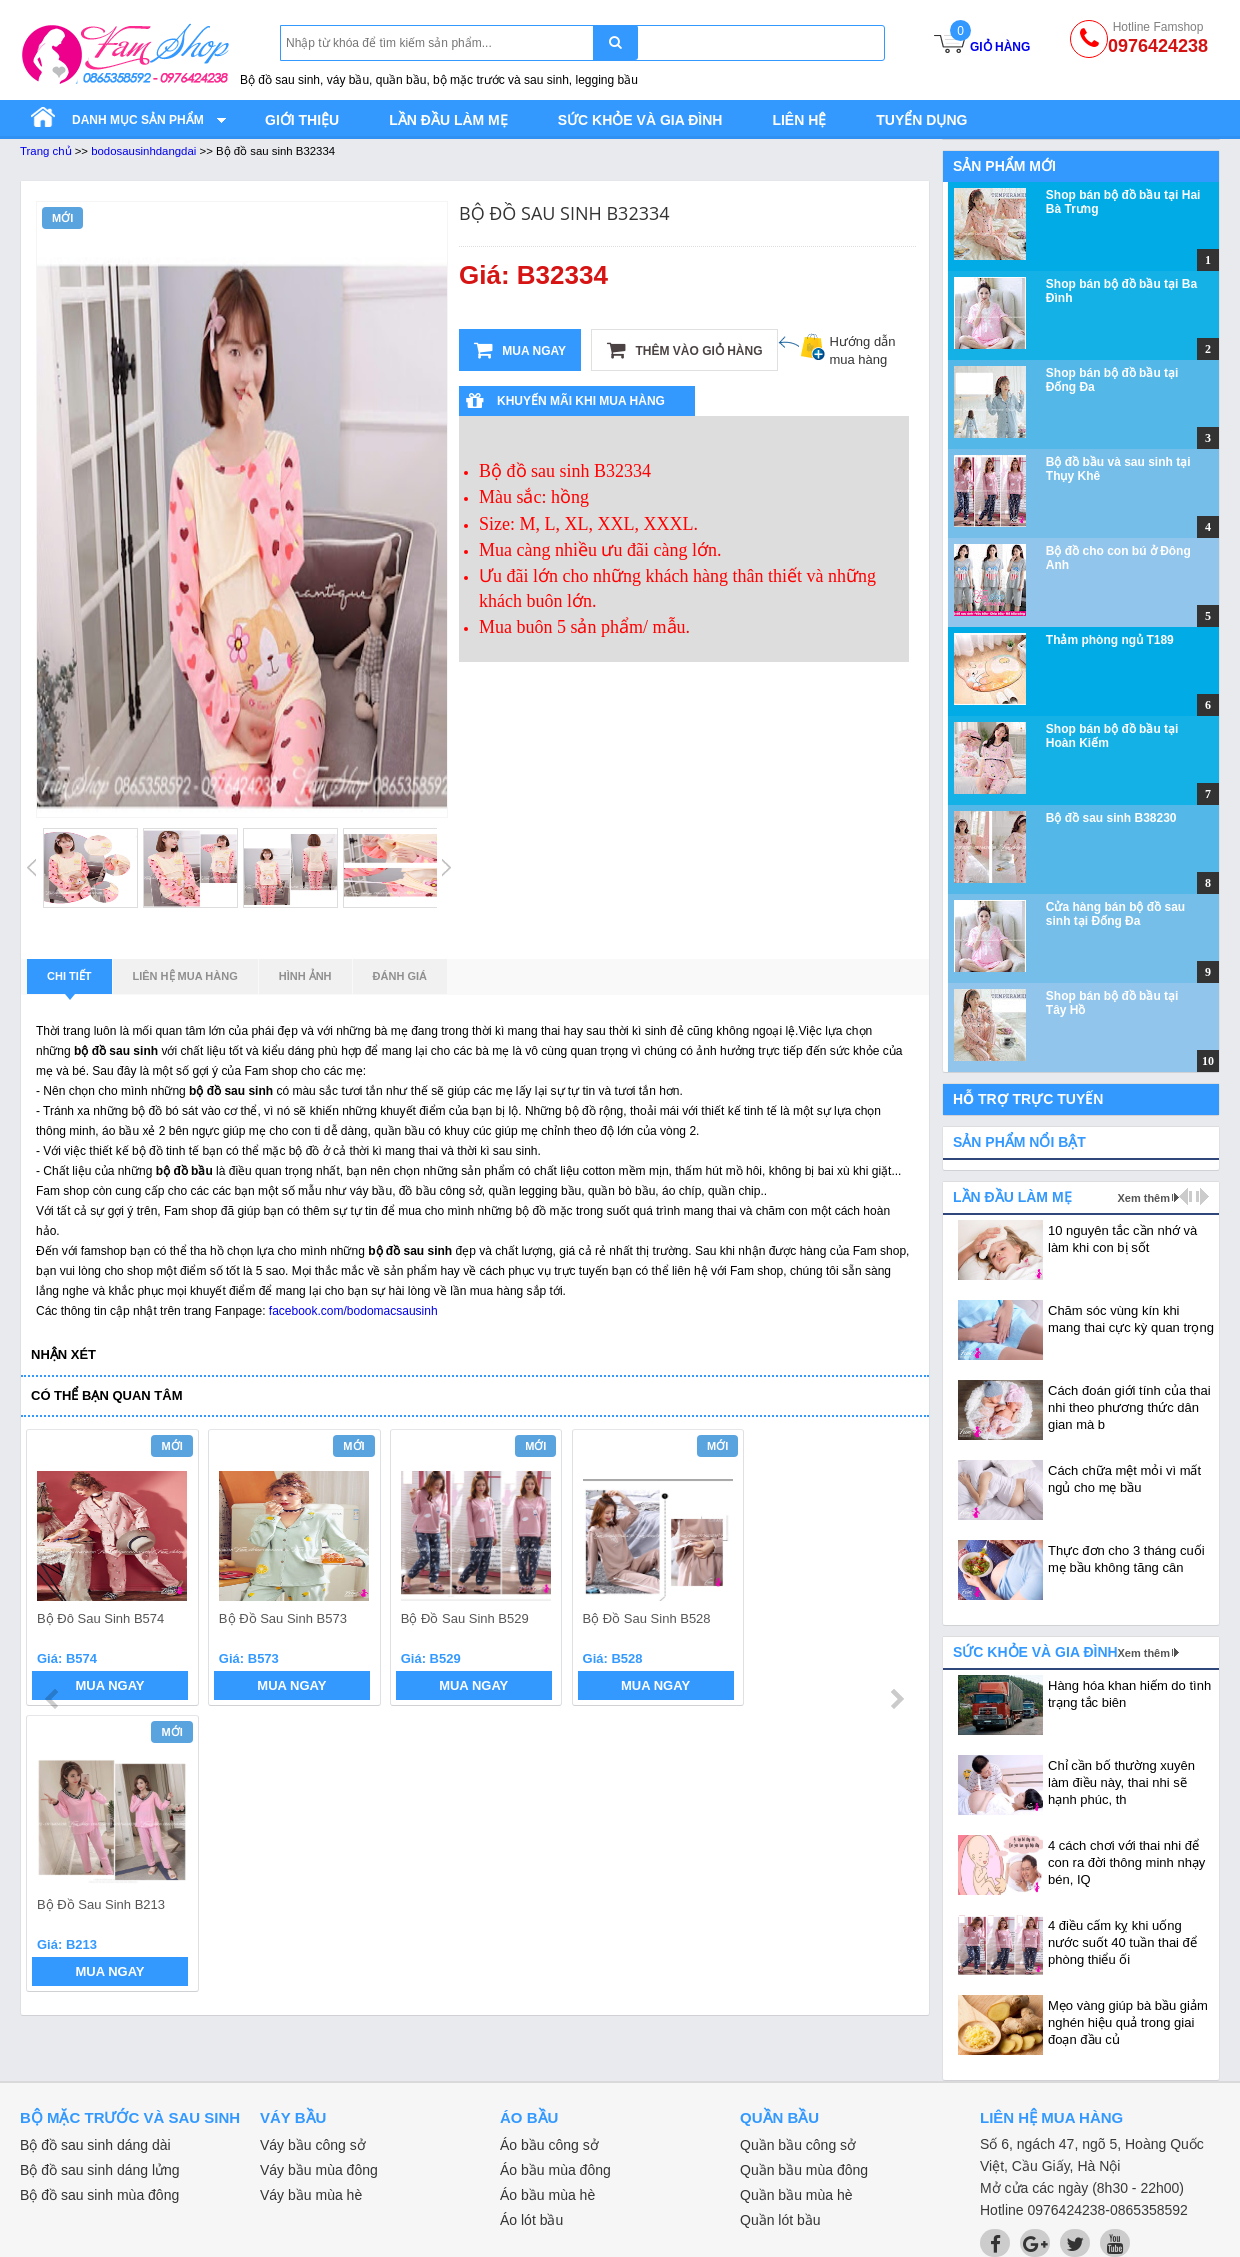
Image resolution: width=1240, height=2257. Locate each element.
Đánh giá (400, 976)
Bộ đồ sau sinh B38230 (1111, 818)
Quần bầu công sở (798, 2145)
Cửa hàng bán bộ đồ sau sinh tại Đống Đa (1115, 914)
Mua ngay (520, 350)
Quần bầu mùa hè (796, 2195)
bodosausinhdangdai (143, 151)
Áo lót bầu (531, 2220)
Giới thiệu (302, 120)
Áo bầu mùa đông (555, 2170)
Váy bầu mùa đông (319, 2170)
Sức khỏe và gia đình (640, 120)
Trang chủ (46, 151)
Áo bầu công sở (549, 2145)
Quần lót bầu (780, 2220)
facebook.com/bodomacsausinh (353, 1311)
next (896, 1571)
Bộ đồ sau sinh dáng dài (95, 2145)
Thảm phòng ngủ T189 (1110, 640)
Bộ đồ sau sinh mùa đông (99, 2195)
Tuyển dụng (921, 120)
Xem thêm (1143, 1198)
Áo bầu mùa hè (547, 2195)
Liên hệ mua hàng (185, 976)
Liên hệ (799, 120)
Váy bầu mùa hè (311, 2195)
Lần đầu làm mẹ (448, 120)
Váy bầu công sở (313, 2145)
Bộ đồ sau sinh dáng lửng (100, 2170)
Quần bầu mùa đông (804, 2170)
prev (53, 1571)
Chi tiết (69, 982)
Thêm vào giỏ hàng (684, 350)
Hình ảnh (305, 976)
